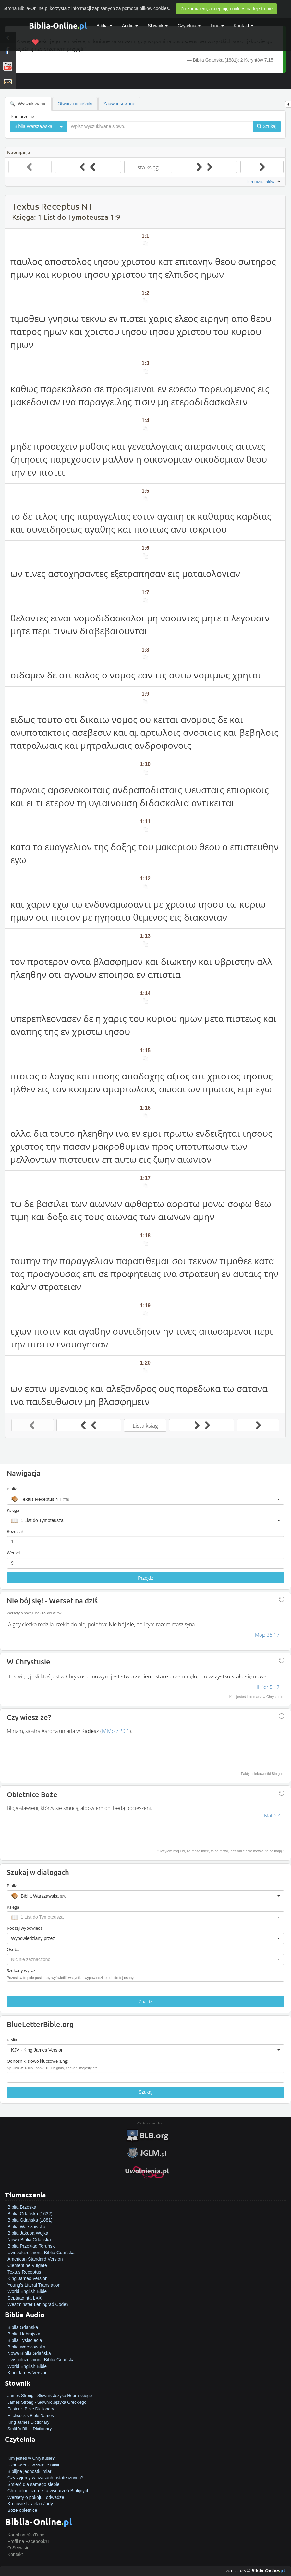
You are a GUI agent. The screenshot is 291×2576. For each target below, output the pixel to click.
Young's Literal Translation (33, 2285)
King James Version (27, 2278)
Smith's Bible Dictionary (29, 2428)
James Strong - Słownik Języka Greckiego (46, 2402)
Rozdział (15, 1531)
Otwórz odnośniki (74, 103)
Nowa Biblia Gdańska (29, 2239)
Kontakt (15, 2554)
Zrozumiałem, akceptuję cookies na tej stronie (226, 8)
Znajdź (145, 2001)
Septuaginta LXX (24, 2297)
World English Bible (27, 2291)
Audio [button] (130, 25)
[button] (145, 1499)
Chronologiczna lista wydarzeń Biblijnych (48, 2490)
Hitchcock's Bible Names (30, 2415)
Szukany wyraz (21, 1970)
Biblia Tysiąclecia (24, 2340)
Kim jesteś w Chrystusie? (31, 2458)
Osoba (13, 1949)
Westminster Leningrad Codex (37, 2304)
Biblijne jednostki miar (29, 2471)
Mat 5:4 (272, 1815)
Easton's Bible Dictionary (30, 2408)
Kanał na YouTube (25, 2534)
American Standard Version (35, 2259)
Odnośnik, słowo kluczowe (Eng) (37, 2061)
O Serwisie (18, 2547)
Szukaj (145, 2092)
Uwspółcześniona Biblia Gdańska (41, 2252)
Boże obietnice (22, 2510)
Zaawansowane (119, 103)
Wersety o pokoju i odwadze (35, 2497)
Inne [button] (217, 25)
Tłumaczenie (22, 116)
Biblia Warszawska (26, 2226)
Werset (13, 1553)
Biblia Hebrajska (23, 2333)
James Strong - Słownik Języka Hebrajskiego (49, 2395)
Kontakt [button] (243, 25)
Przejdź (145, 1578)
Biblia (104, 25)
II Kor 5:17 (268, 1687)
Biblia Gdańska (22, 2327)
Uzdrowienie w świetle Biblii (33, 2465)
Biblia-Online (58, 25)
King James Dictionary (28, 2422)
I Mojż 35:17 (266, 1634)
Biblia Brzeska (21, 2207)
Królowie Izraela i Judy (30, 2503)
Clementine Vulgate (27, 2265)
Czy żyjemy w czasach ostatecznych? (45, 2477)
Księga (13, 1510)
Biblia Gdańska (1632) (30, 2213)
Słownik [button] (158, 25)
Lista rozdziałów (263, 182)
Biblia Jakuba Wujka (27, 2233)
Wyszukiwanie (28, 104)
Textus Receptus (24, 2272)
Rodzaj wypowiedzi (25, 1928)
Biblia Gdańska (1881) (30, 2220)
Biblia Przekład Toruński (31, 2246)
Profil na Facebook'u (28, 2541)
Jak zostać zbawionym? (31, 2451)
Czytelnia (188, 25)
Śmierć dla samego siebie (33, 2484)
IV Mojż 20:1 (115, 1731)
